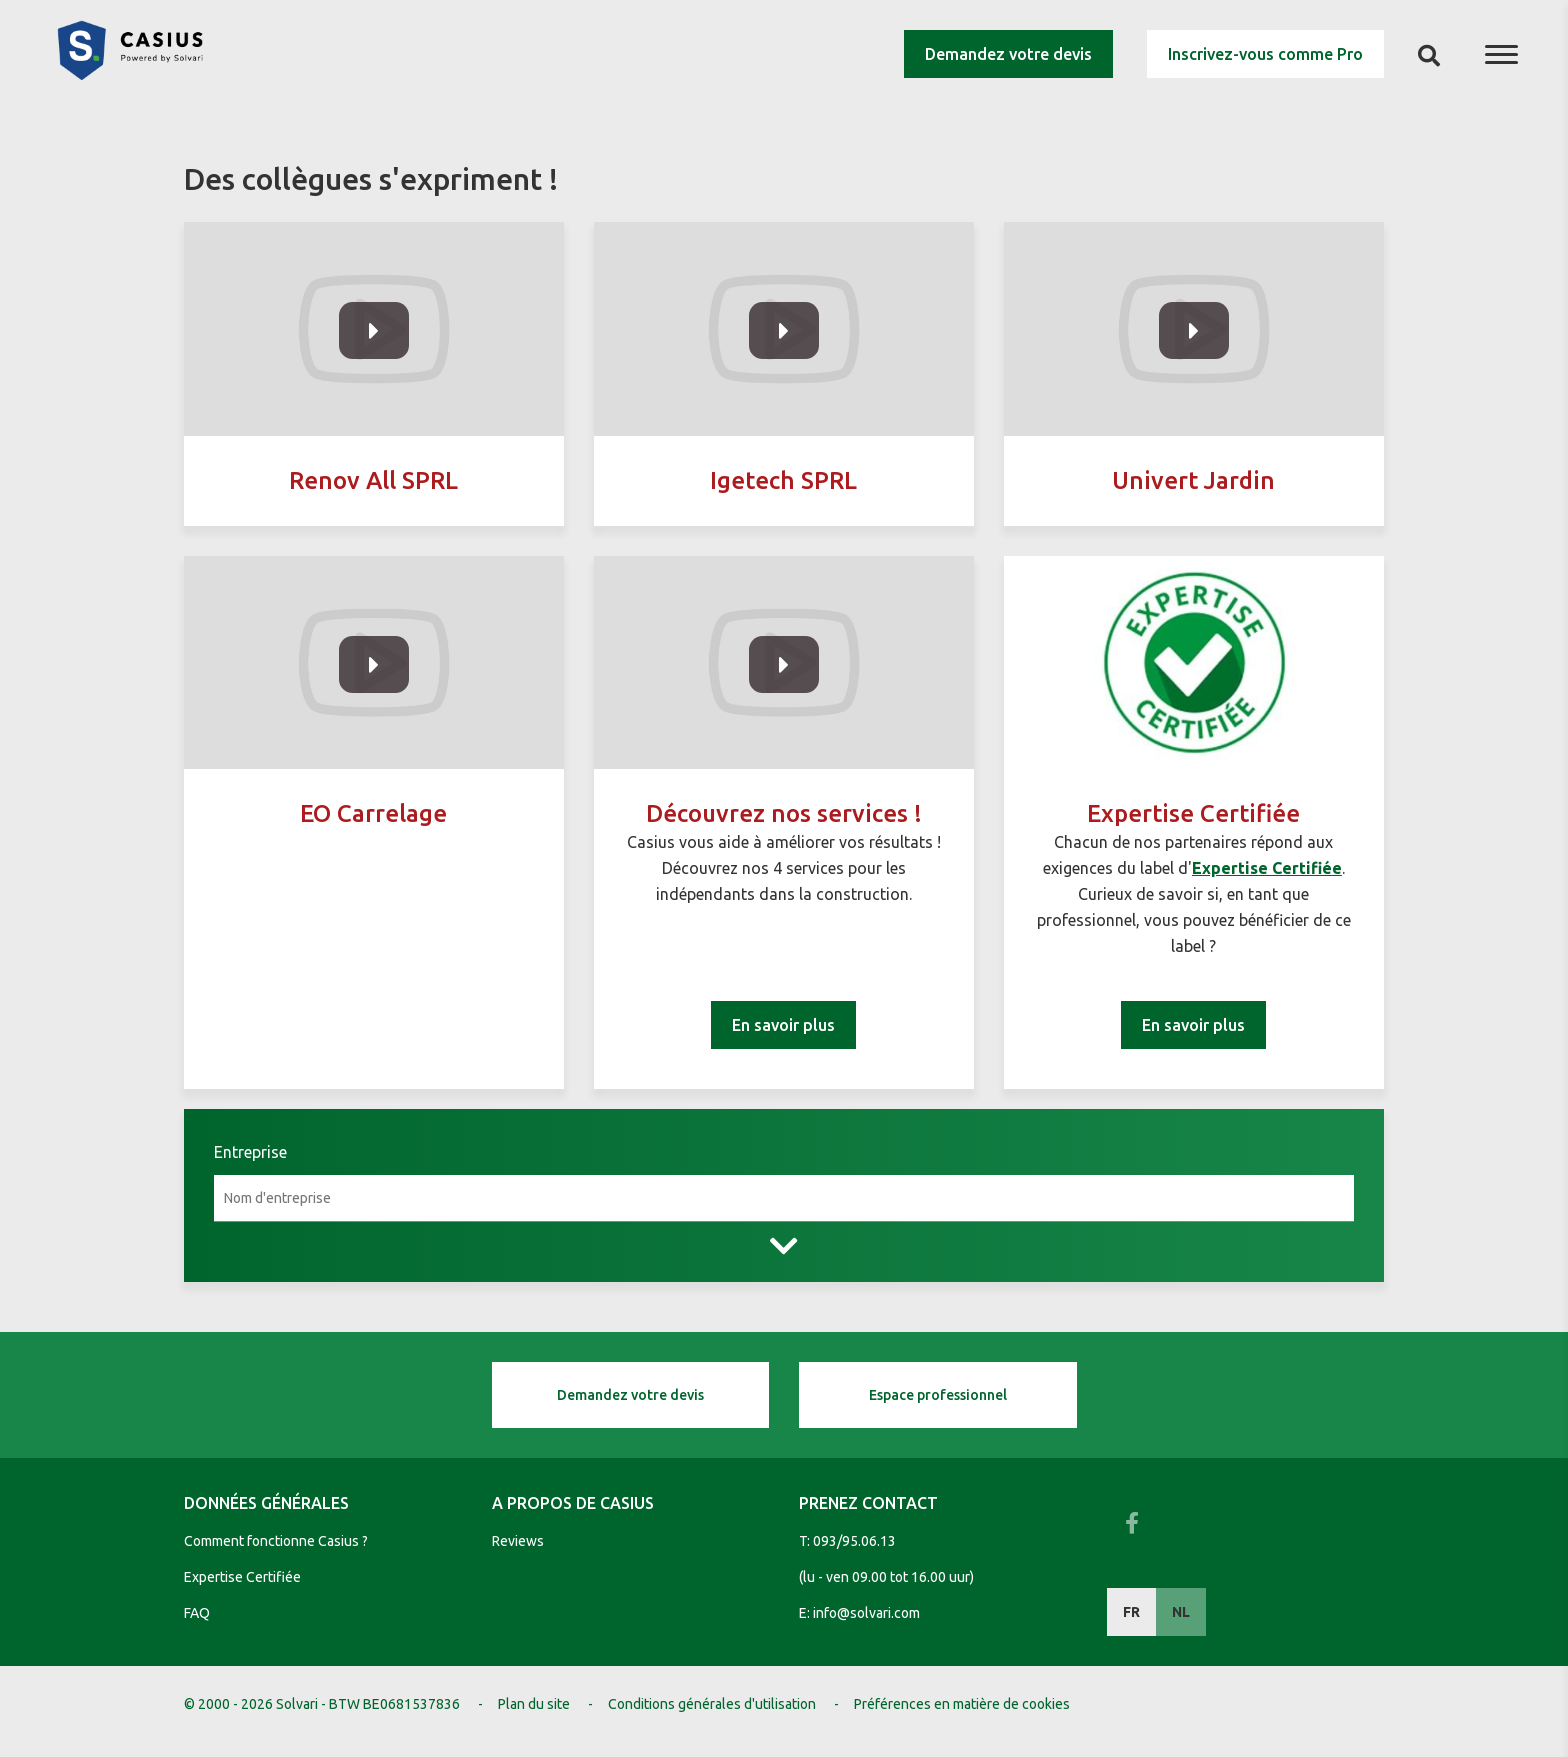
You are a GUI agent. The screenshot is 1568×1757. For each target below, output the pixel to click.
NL (1181, 1612)
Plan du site (534, 1704)
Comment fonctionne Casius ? (276, 1541)
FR (1131, 1612)
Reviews (518, 1541)
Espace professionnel (938, 1395)
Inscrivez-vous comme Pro (1265, 54)
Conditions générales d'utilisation (712, 1704)
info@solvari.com (866, 1613)
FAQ (197, 1613)
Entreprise (250, 1152)
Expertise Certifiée (242, 1577)
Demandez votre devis (1008, 54)
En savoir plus (783, 1025)
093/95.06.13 (854, 1541)
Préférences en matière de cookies (962, 1704)
